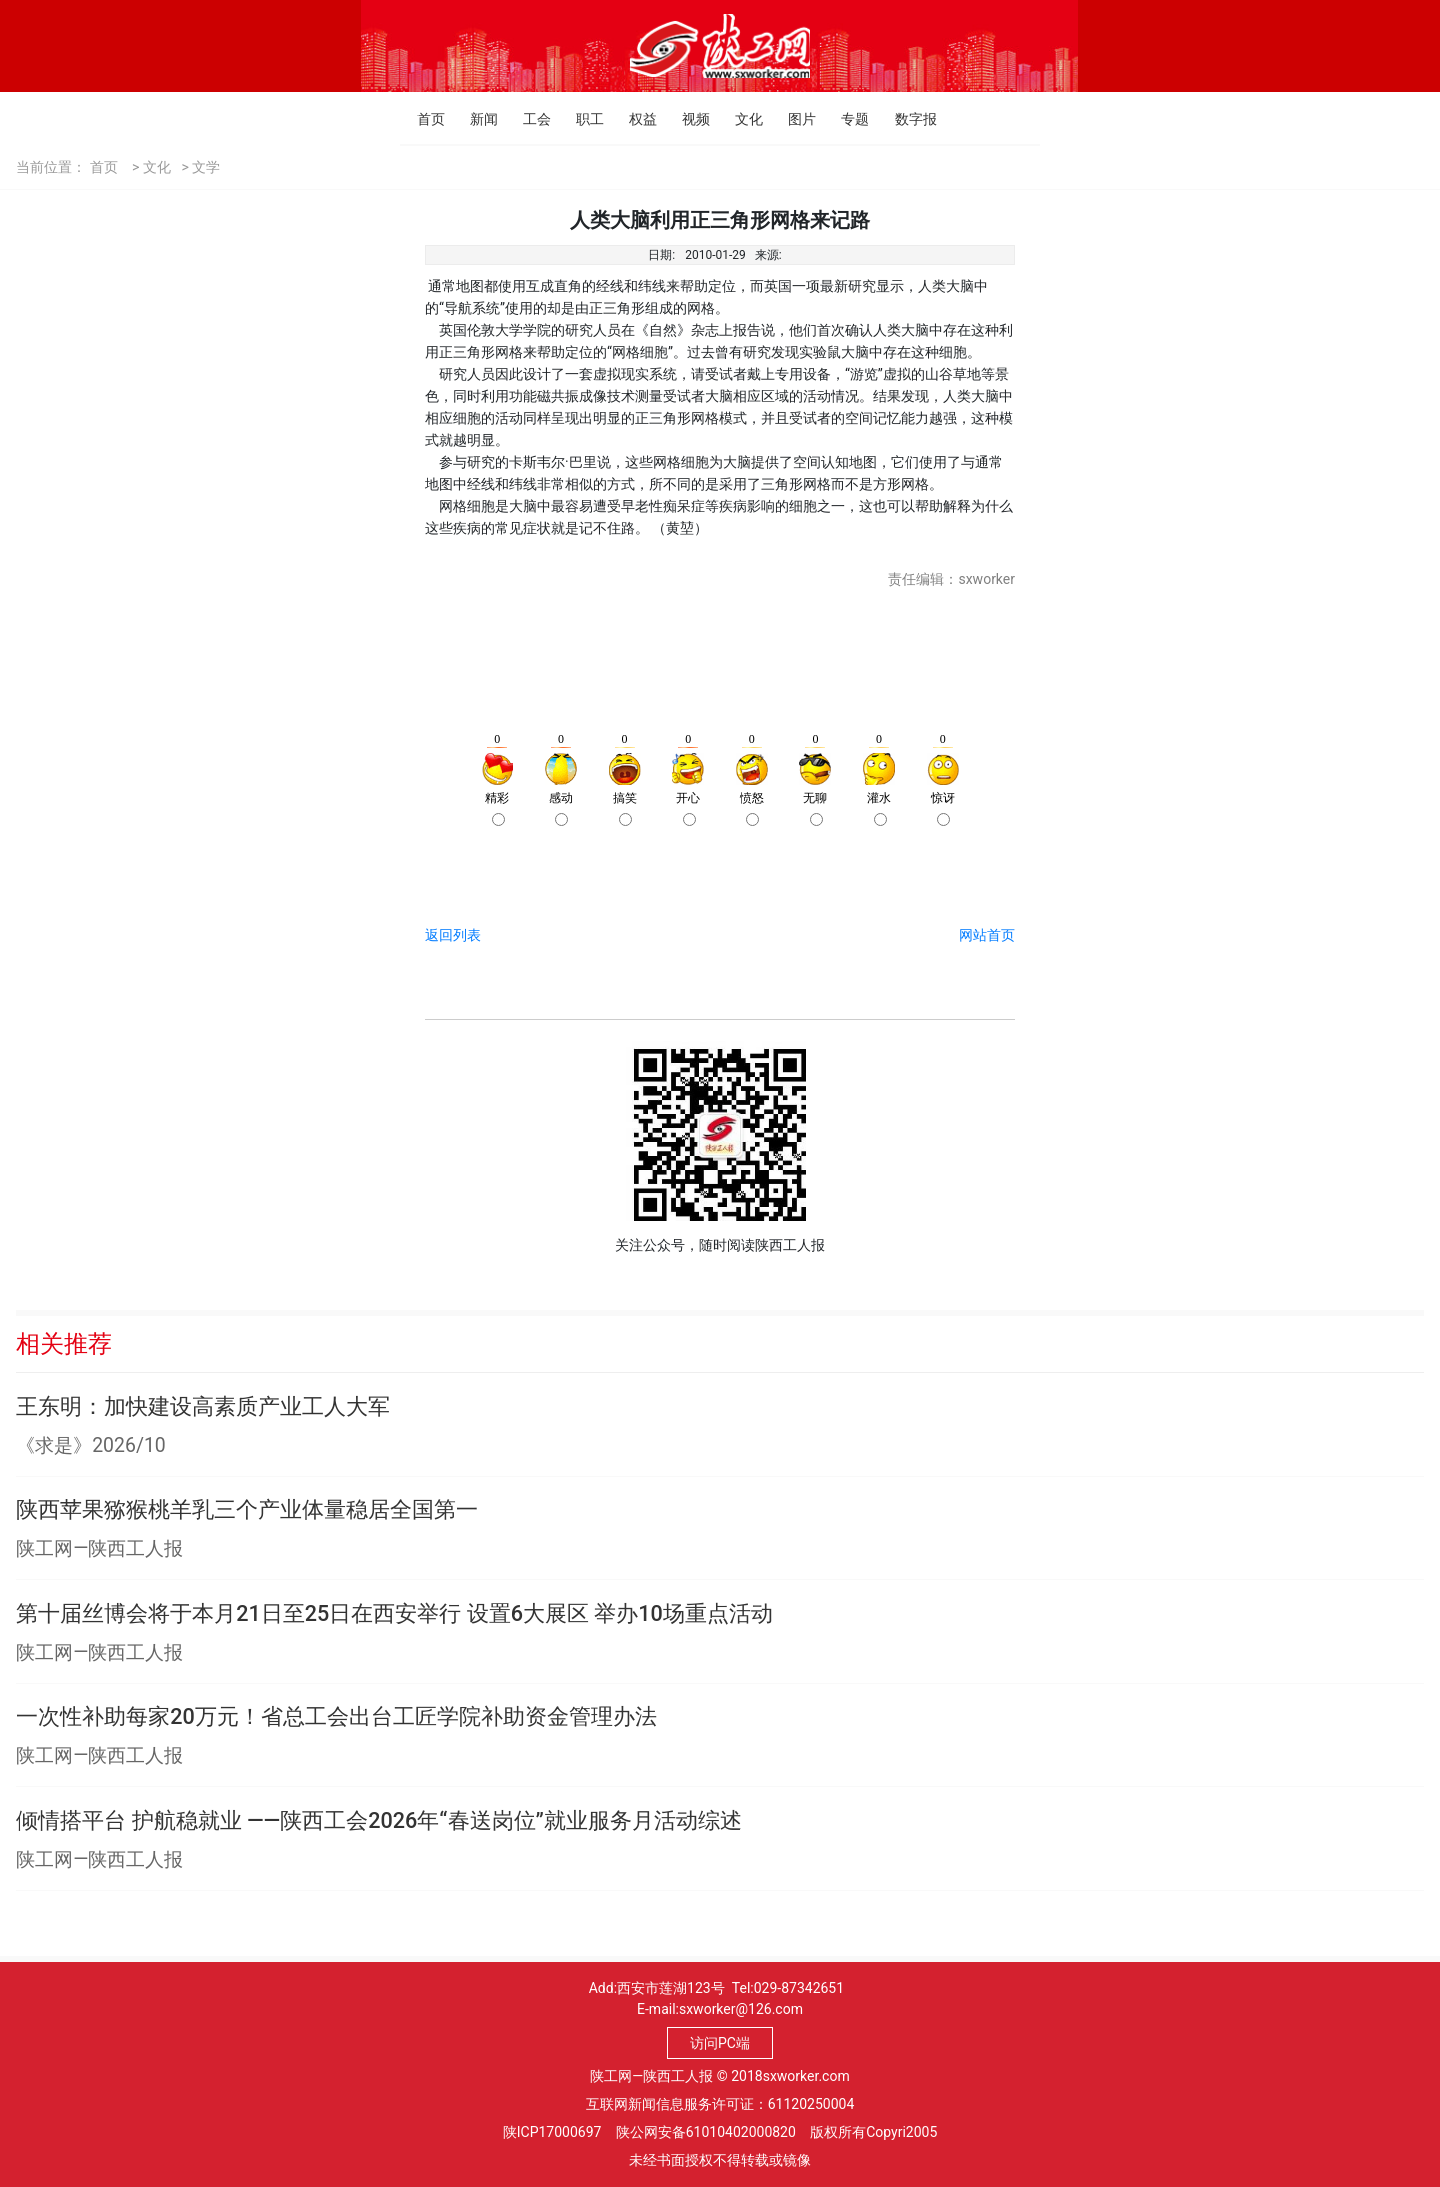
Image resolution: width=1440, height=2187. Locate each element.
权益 (634, 119)
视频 (687, 119)
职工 (581, 119)
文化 (740, 119)
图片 (793, 119)
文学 (206, 167)
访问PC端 (720, 2043)
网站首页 (987, 935)
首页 (422, 119)
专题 (846, 119)
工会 (528, 119)
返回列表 (453, 935)
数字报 (900, 119)
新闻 (475, 119)
